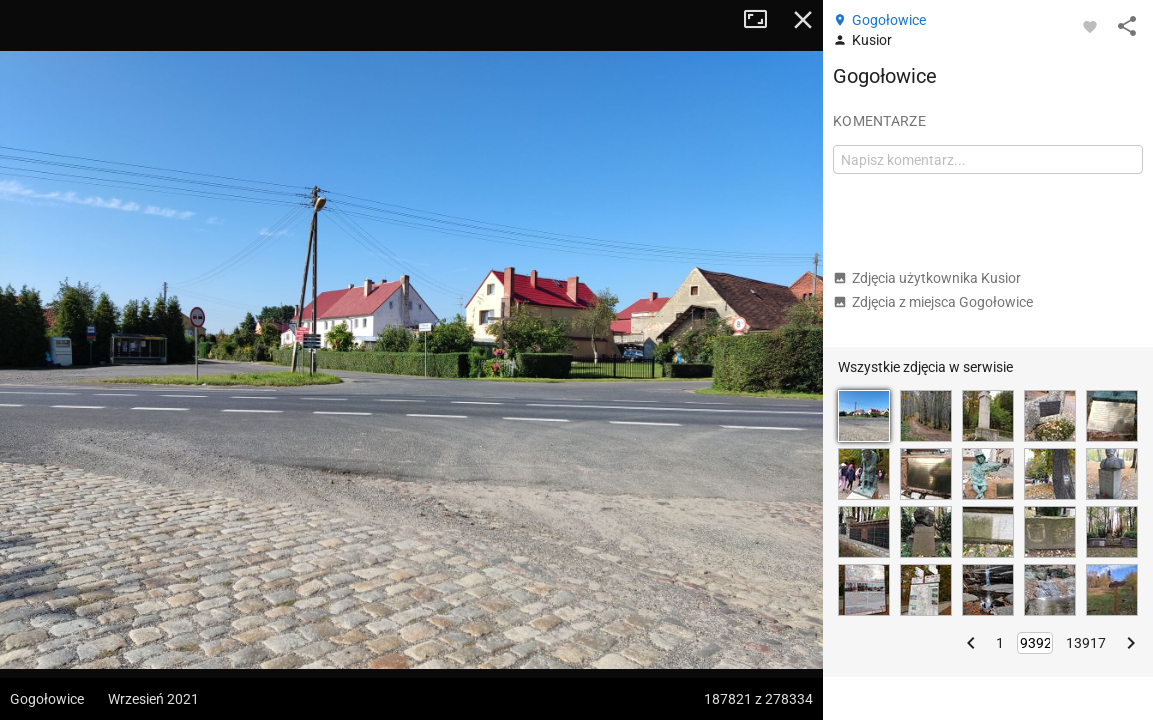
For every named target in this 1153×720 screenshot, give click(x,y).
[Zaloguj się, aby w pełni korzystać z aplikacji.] (1090, 26)
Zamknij (803, 20)
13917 (1086, 643)
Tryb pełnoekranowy (763, 20)
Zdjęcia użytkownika (927, 278)
